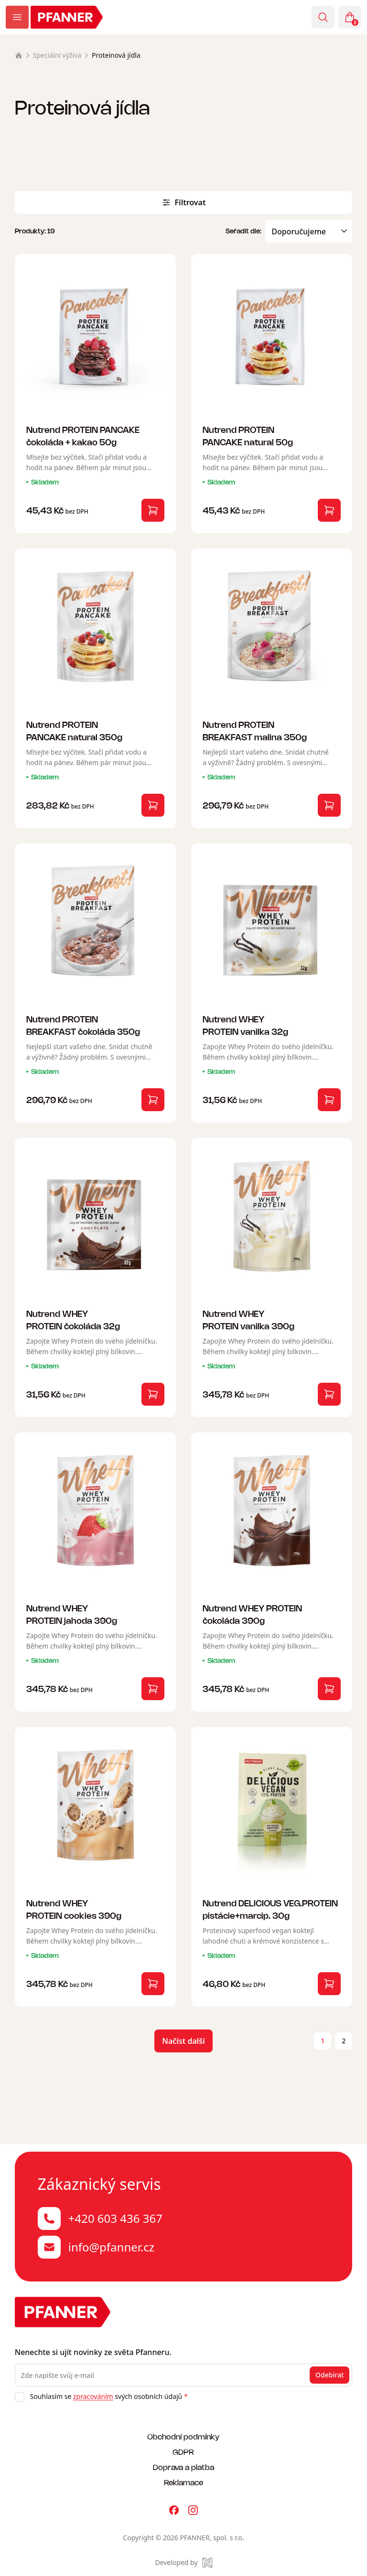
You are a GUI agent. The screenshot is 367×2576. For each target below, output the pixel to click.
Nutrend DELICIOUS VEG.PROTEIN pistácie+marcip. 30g (270, 1909)
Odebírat (329, 2374)
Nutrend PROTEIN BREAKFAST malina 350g (255, 730)
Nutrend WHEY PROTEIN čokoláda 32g (73, 1319)
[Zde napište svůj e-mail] (183, 2375)
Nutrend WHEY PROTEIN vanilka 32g (245, 1025)
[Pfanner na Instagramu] (193, 2510)
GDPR (183, 2451)
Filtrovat (184, 202)
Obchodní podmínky (183, 2436)
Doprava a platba (183, 2466)
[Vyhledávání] (323, 17)
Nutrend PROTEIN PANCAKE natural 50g (248, 435)
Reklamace (183, 2482)
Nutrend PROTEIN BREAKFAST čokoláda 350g (83, 1025)
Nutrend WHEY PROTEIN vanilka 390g (248, 1319)
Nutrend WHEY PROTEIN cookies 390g (73, 1909)
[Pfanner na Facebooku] (174, 2510)
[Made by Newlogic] (183, 2562)
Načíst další (183, 2041)
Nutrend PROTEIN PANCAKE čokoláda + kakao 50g (83, 435)
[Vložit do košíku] (152, 510)
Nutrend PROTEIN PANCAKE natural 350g (74, 730)
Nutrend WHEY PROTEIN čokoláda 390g (252, 1614)
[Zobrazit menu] (17, 17)
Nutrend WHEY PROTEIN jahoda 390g (71, 1614)
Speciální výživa (57, 55)
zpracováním (93, 2396)
